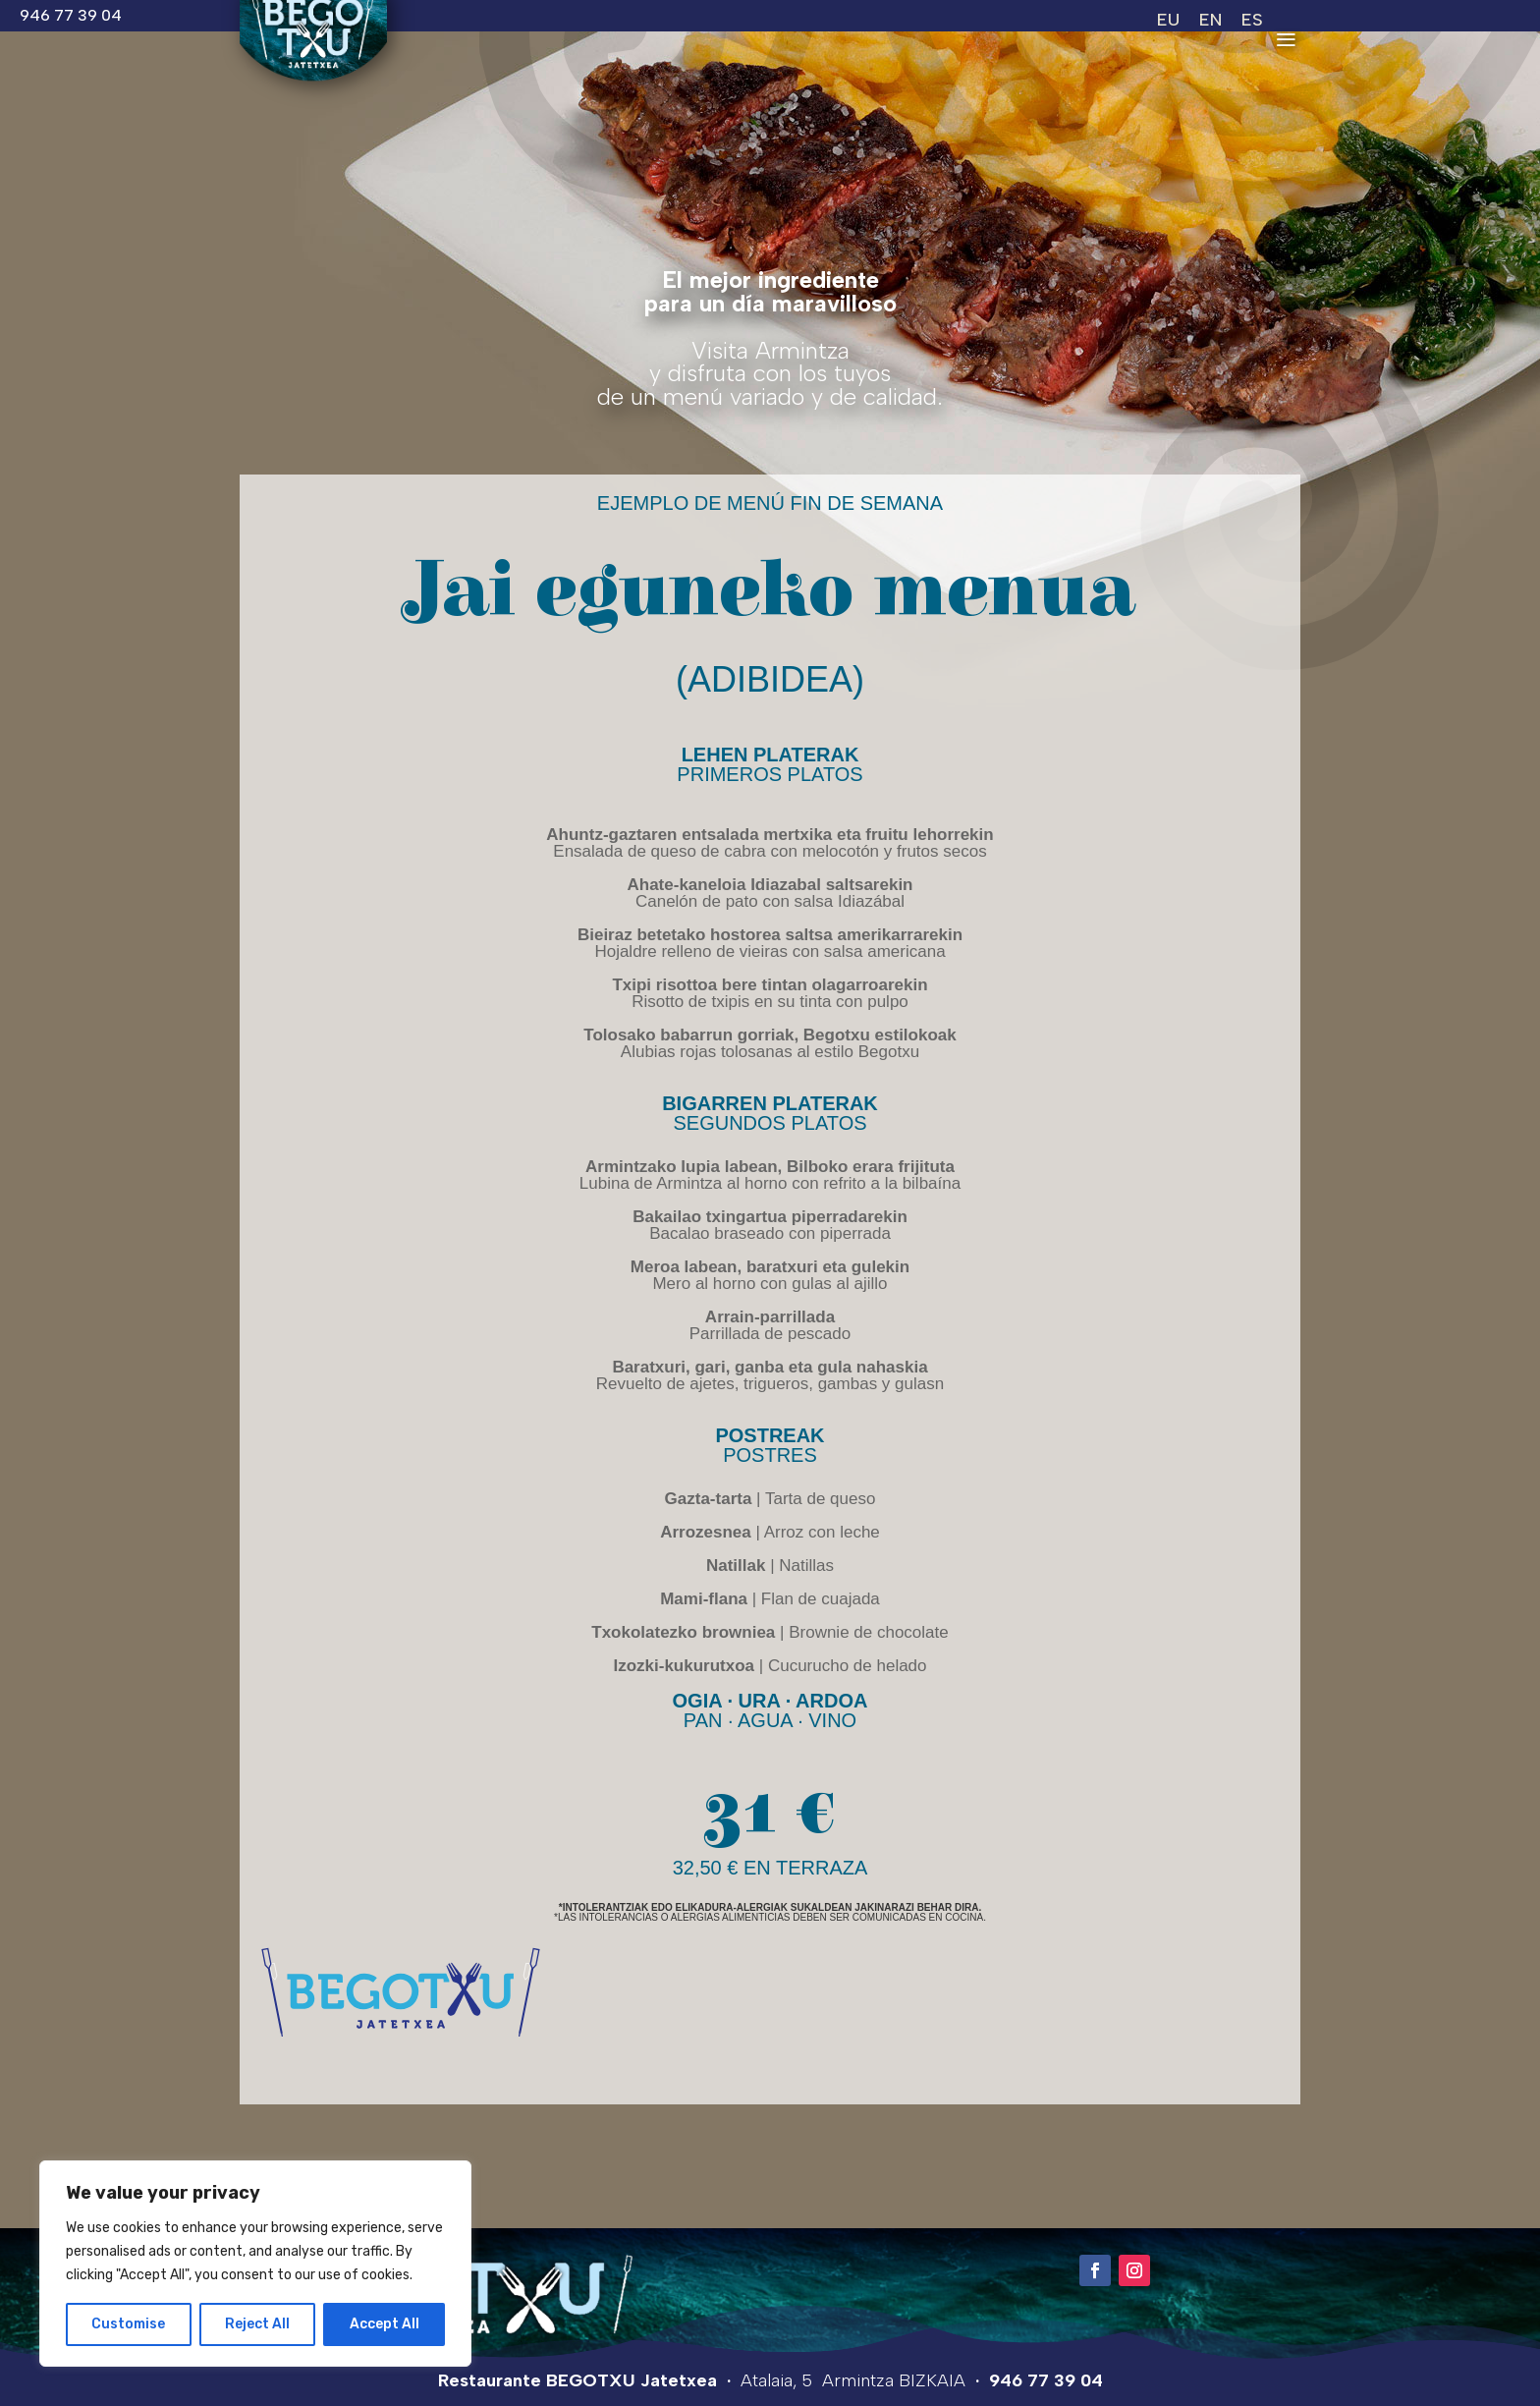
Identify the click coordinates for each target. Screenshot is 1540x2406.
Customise (128, 2324)
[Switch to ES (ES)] (1252, 19)
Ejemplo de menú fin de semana (770, 503)
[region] (255, 2263)
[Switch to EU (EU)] (1168, 19)
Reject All (257, 2324)
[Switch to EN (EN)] (1210, 19)
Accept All (384, 2324)
